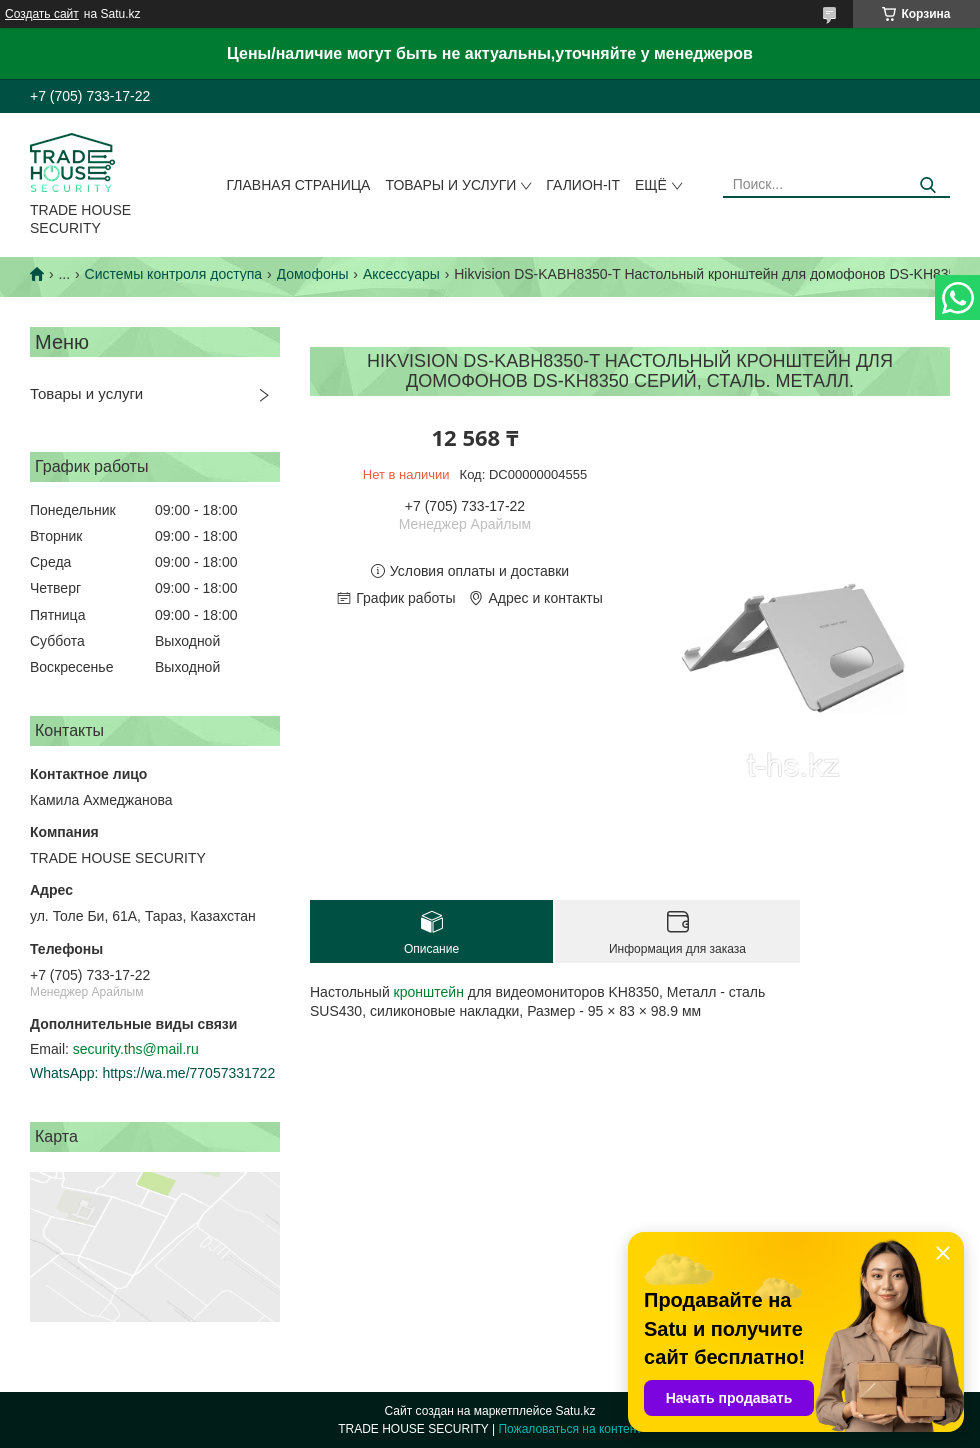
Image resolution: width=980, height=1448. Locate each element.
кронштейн (429, 992)
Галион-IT (583, 185)
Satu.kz (575, 1411)
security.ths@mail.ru (136, 1049)
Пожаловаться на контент (569, 1429)
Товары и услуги (450, 185)
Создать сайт (42, 14)
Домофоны (313, 274)
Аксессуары (401, 274)
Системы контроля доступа (174, 274)
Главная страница (299, 185)
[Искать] (927, 185)
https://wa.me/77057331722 (188, 1073)
